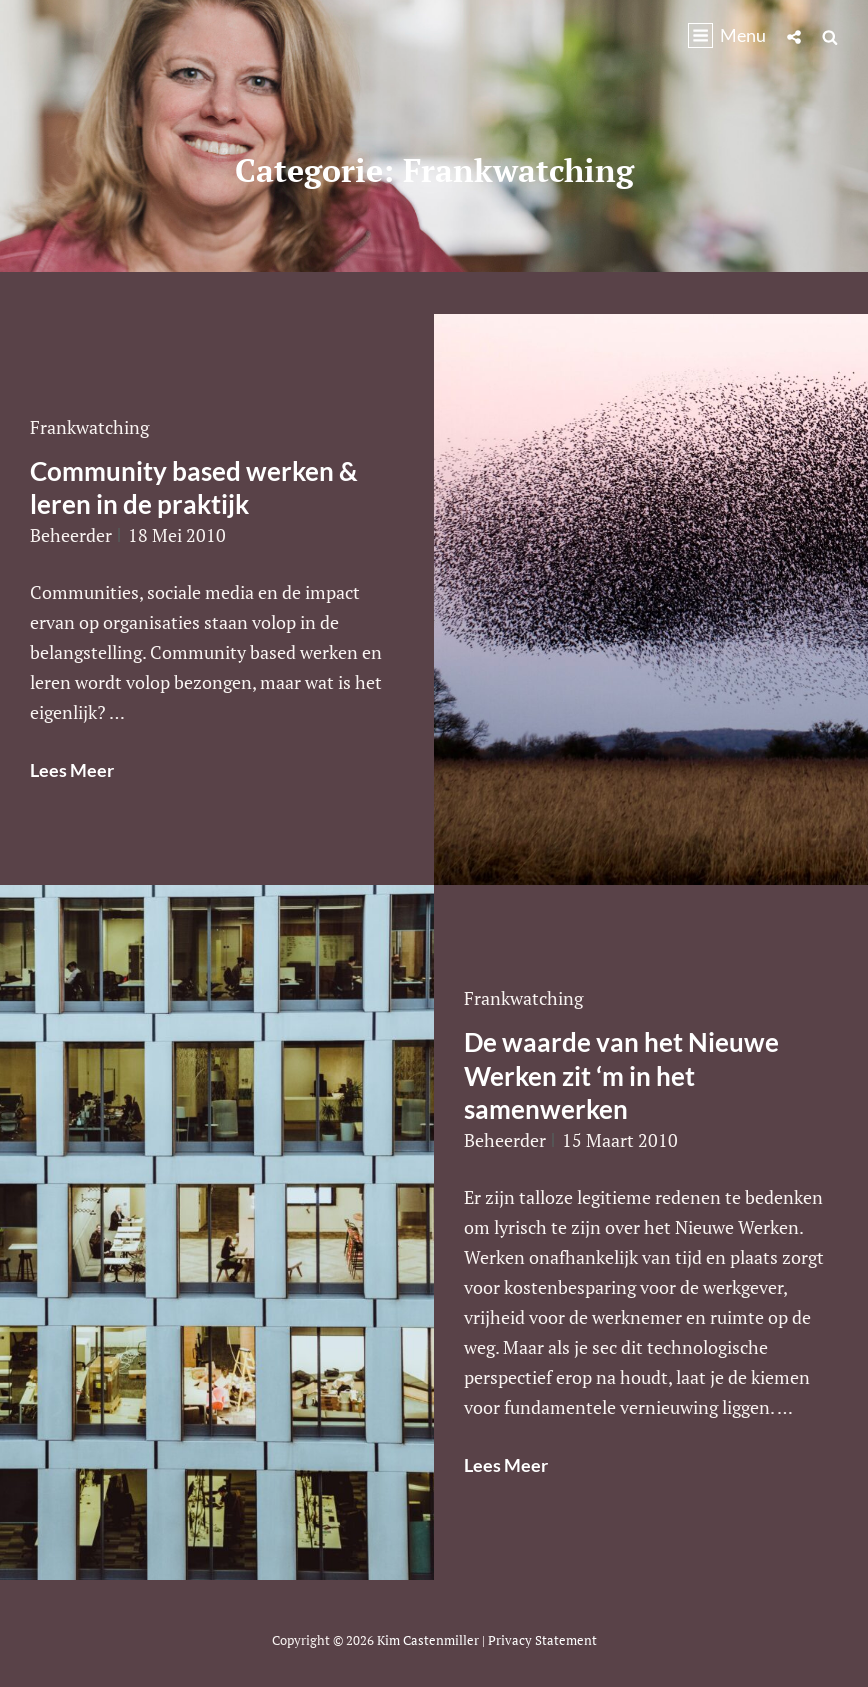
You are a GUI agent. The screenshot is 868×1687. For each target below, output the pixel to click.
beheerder (71, 535)
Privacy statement (542, 1640)
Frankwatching (89, 427)
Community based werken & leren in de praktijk (194, 488)
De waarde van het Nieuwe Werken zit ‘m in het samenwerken (621, 1075)
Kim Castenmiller (428, 1640)
